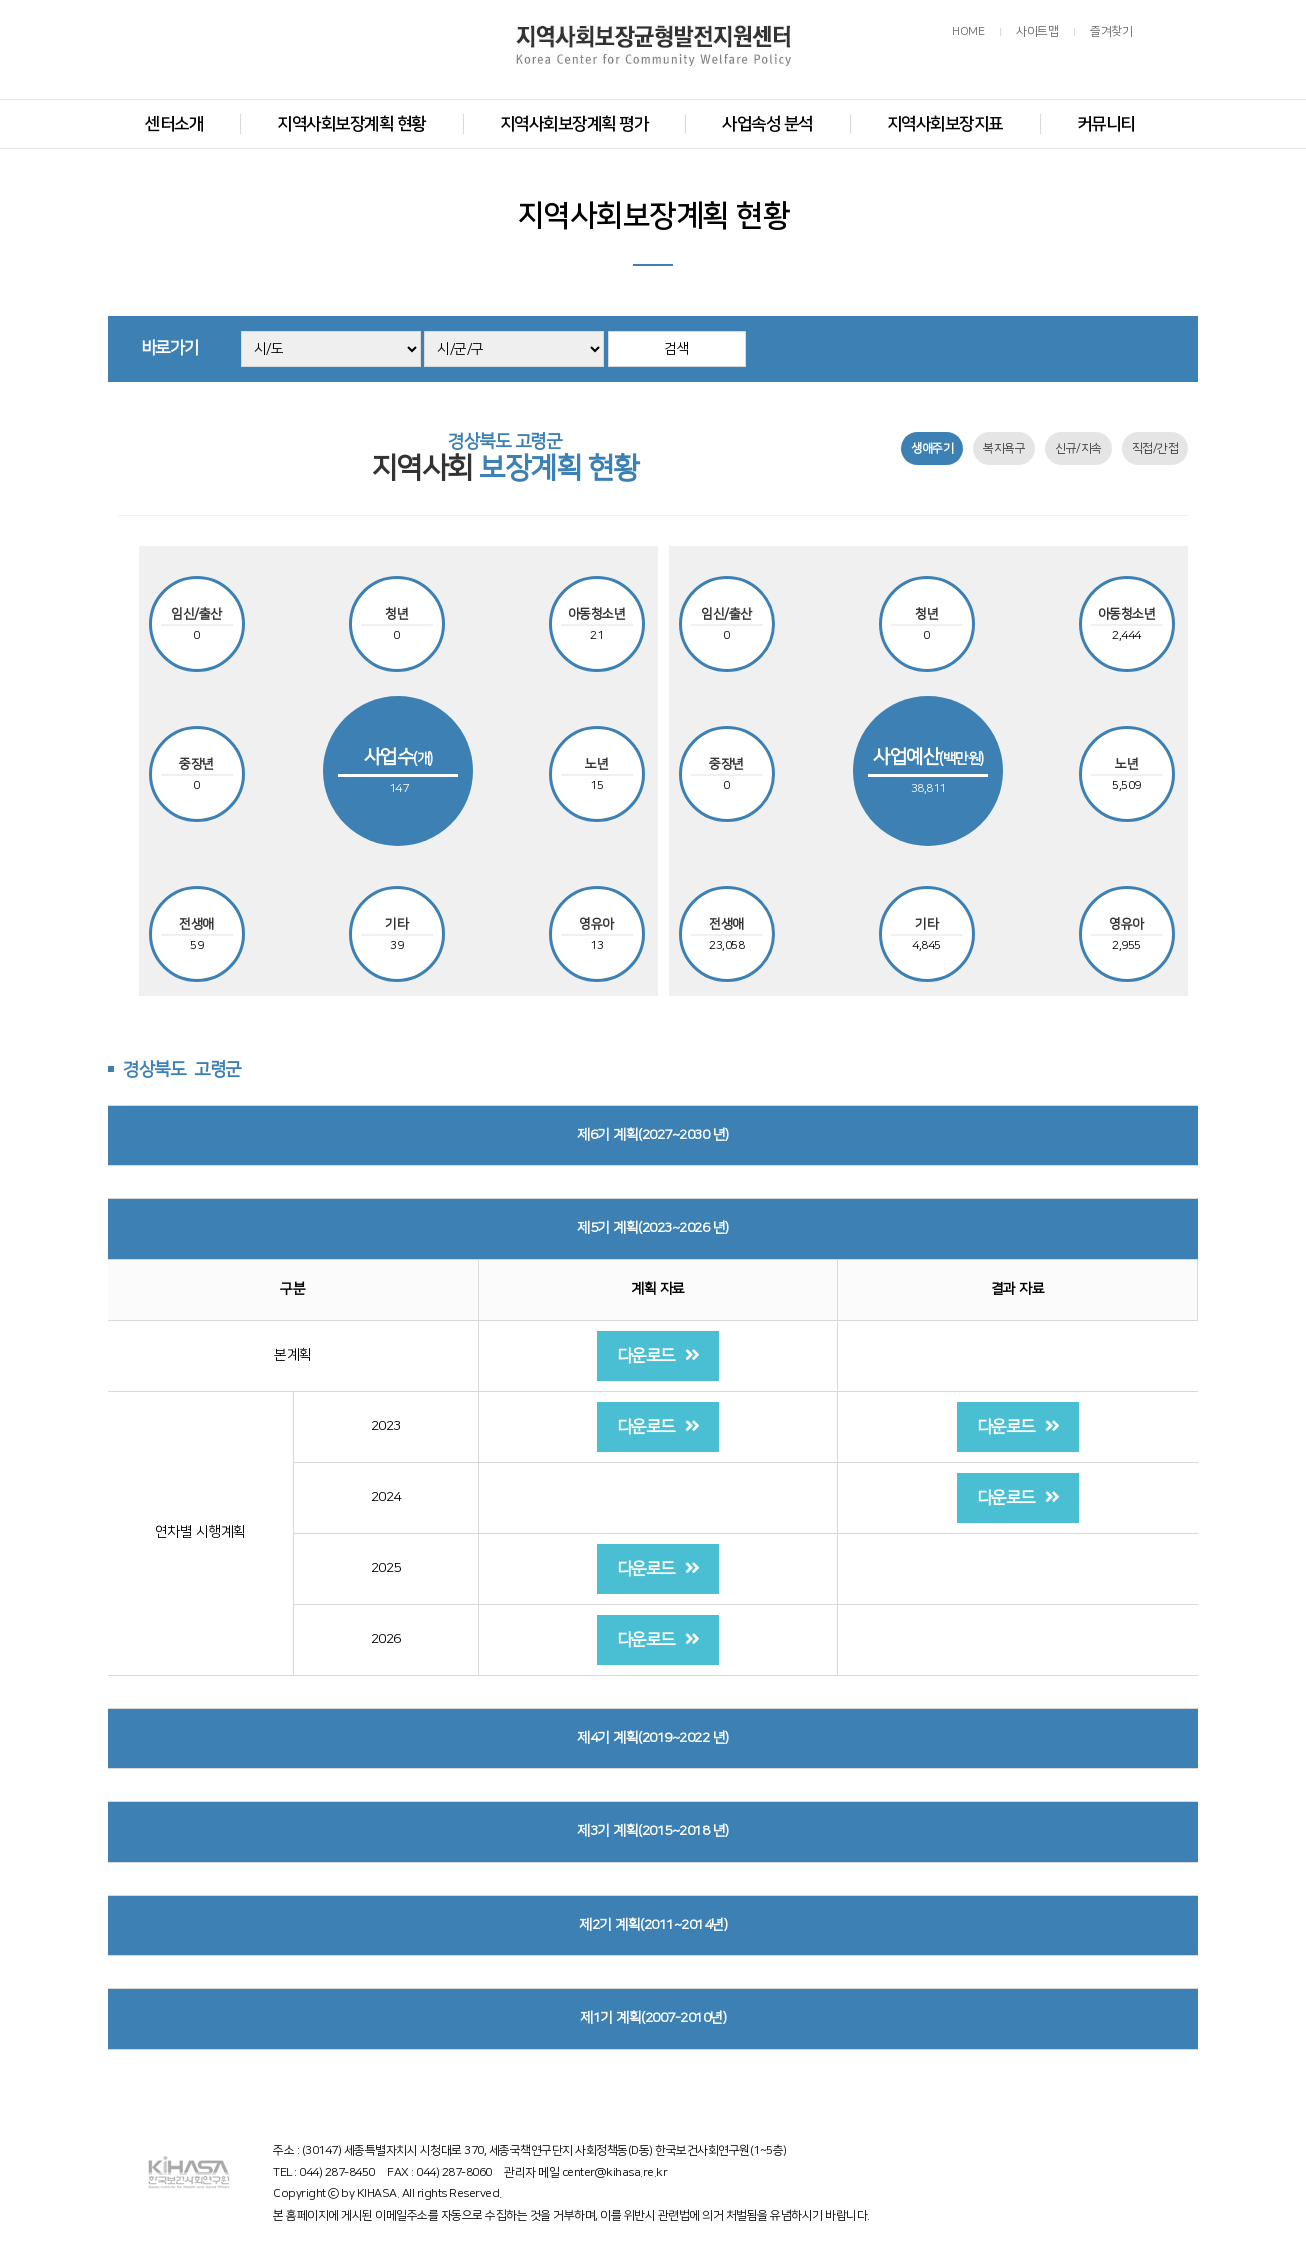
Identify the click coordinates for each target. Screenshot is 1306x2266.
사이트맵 (1037, 31)
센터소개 (174, 124)
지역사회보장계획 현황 (351, 124)
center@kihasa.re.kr (615, 2172)
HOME (968, 31)
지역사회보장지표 (945, 124)
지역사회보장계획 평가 (574, 124)
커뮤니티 (1106, 124)
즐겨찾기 (1111, 31)
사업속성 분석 (767, 124)
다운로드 (658, 1355)
